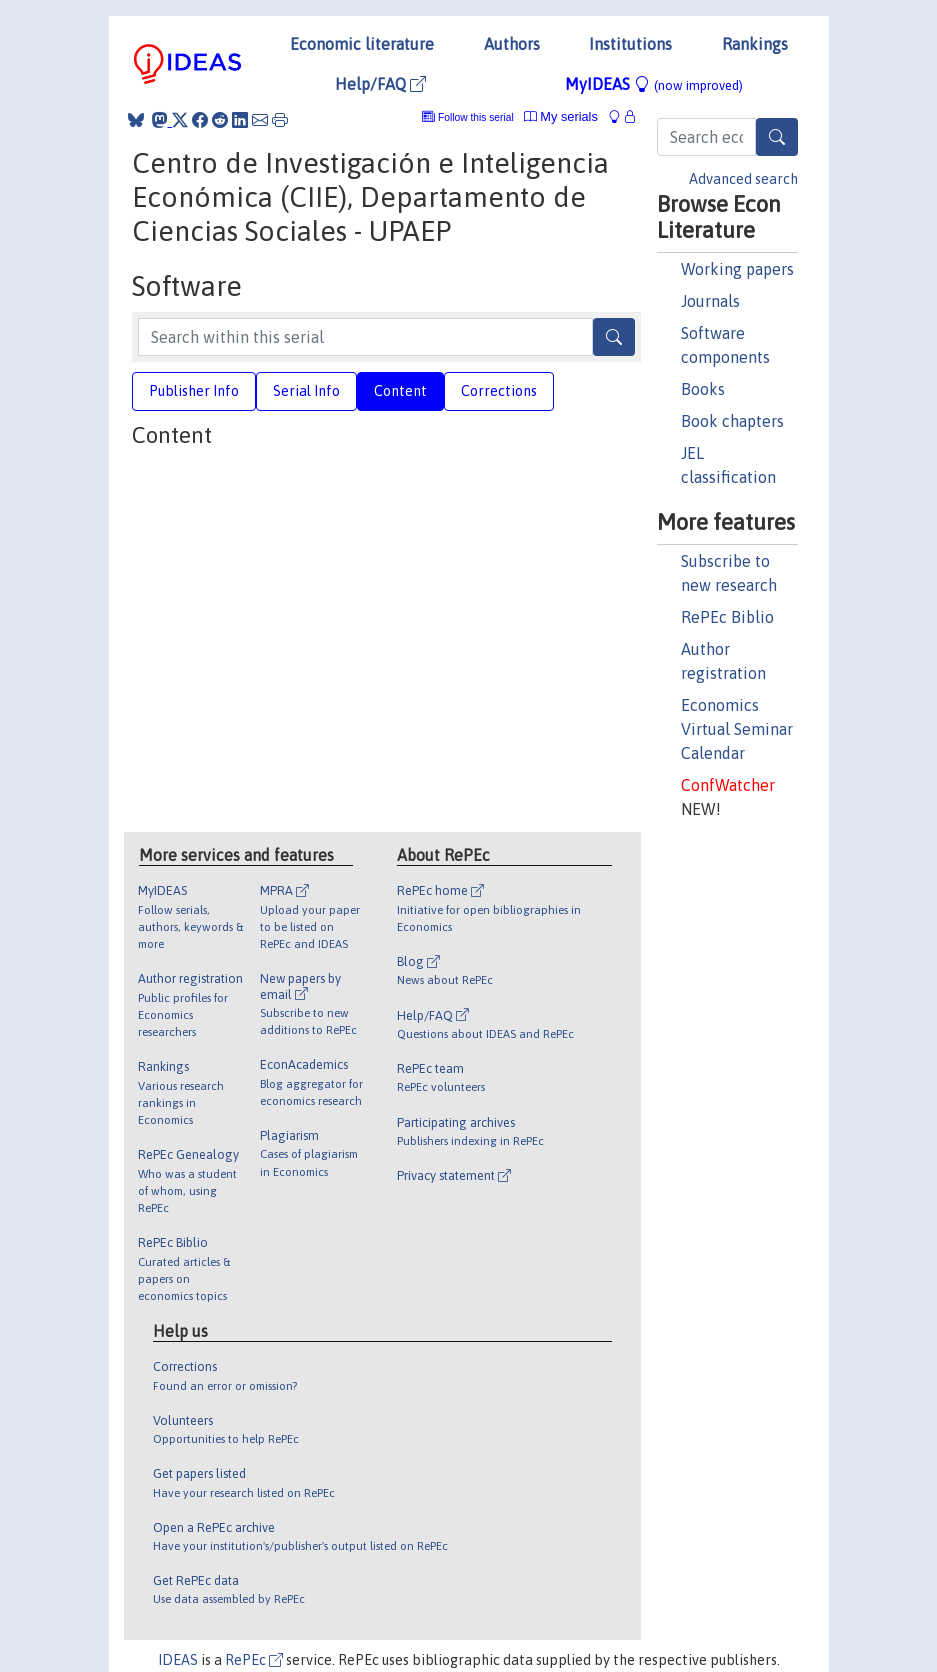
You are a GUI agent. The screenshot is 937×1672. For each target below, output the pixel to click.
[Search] (777, 137)
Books (703, 389)
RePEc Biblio (727, 617)
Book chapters (732, 421)
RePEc (254, 1660)
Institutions (630, 44)
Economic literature (362, 44)
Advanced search (743, 179)
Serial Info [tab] (306, 391)
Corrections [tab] (499, 391)
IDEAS (178, 1660)
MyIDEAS (654, 84)
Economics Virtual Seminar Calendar (737, 729)
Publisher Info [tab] (194, 391)
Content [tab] (400, 391)
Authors (512, 44)
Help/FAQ (380, 84)
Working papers (737, 269)
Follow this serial (476, 117)
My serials (561, 116)
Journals (710, 301)
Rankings (755, 44)
